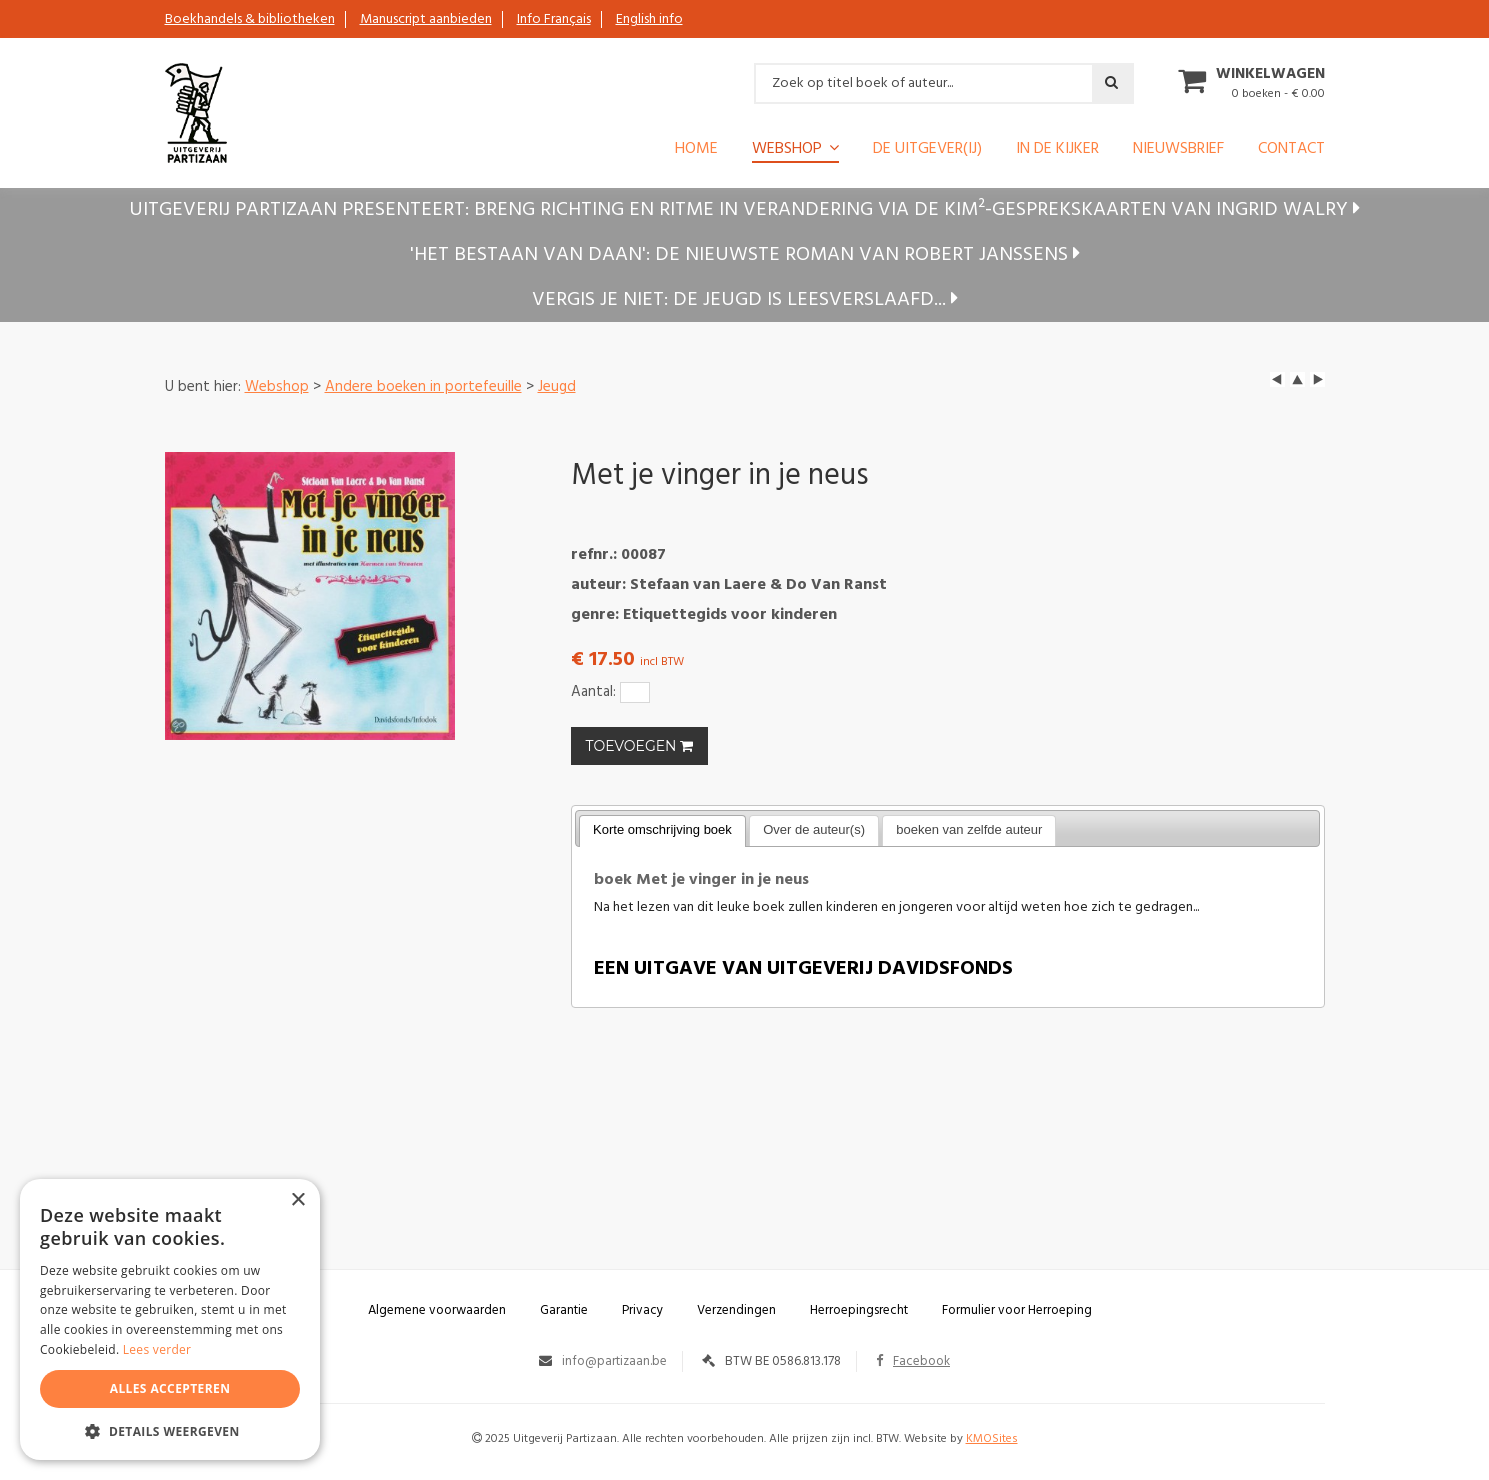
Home (696, 151)
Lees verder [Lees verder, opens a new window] (157, 1349)
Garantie (564, 1310)
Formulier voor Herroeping (1017, 1310)
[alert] (170, 1319)
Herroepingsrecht (859, 1310)
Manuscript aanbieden (426, 19)
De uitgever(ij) (927, 151)
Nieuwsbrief (1178, 151)
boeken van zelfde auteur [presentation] (969, 829)
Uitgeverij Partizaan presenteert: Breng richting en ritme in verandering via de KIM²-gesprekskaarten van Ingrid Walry (744, 210)
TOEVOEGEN (640, 746)
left (1277, 379)
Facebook (913, 1361)
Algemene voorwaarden (437, 1310)
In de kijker (1057, 151)
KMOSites (992, 1439)
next (1317, 379)
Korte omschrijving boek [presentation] (662, 829)
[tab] (662, 831)
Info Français (554, 19)
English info (649, 19)
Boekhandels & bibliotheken (250, 19)
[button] (170, 1430)
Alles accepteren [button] (170, 1388)
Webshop (787, 150)
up (1297, 379)
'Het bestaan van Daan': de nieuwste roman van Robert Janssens (745, 255)
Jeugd (557, 387)
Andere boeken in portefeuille (423, 387)
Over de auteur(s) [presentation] (814, 829)
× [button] (297, 1200)
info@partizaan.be (614, 1361)
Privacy (642, 1310)
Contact (1291, 151)
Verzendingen (736, 1310)
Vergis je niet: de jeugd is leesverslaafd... (745, 300)
